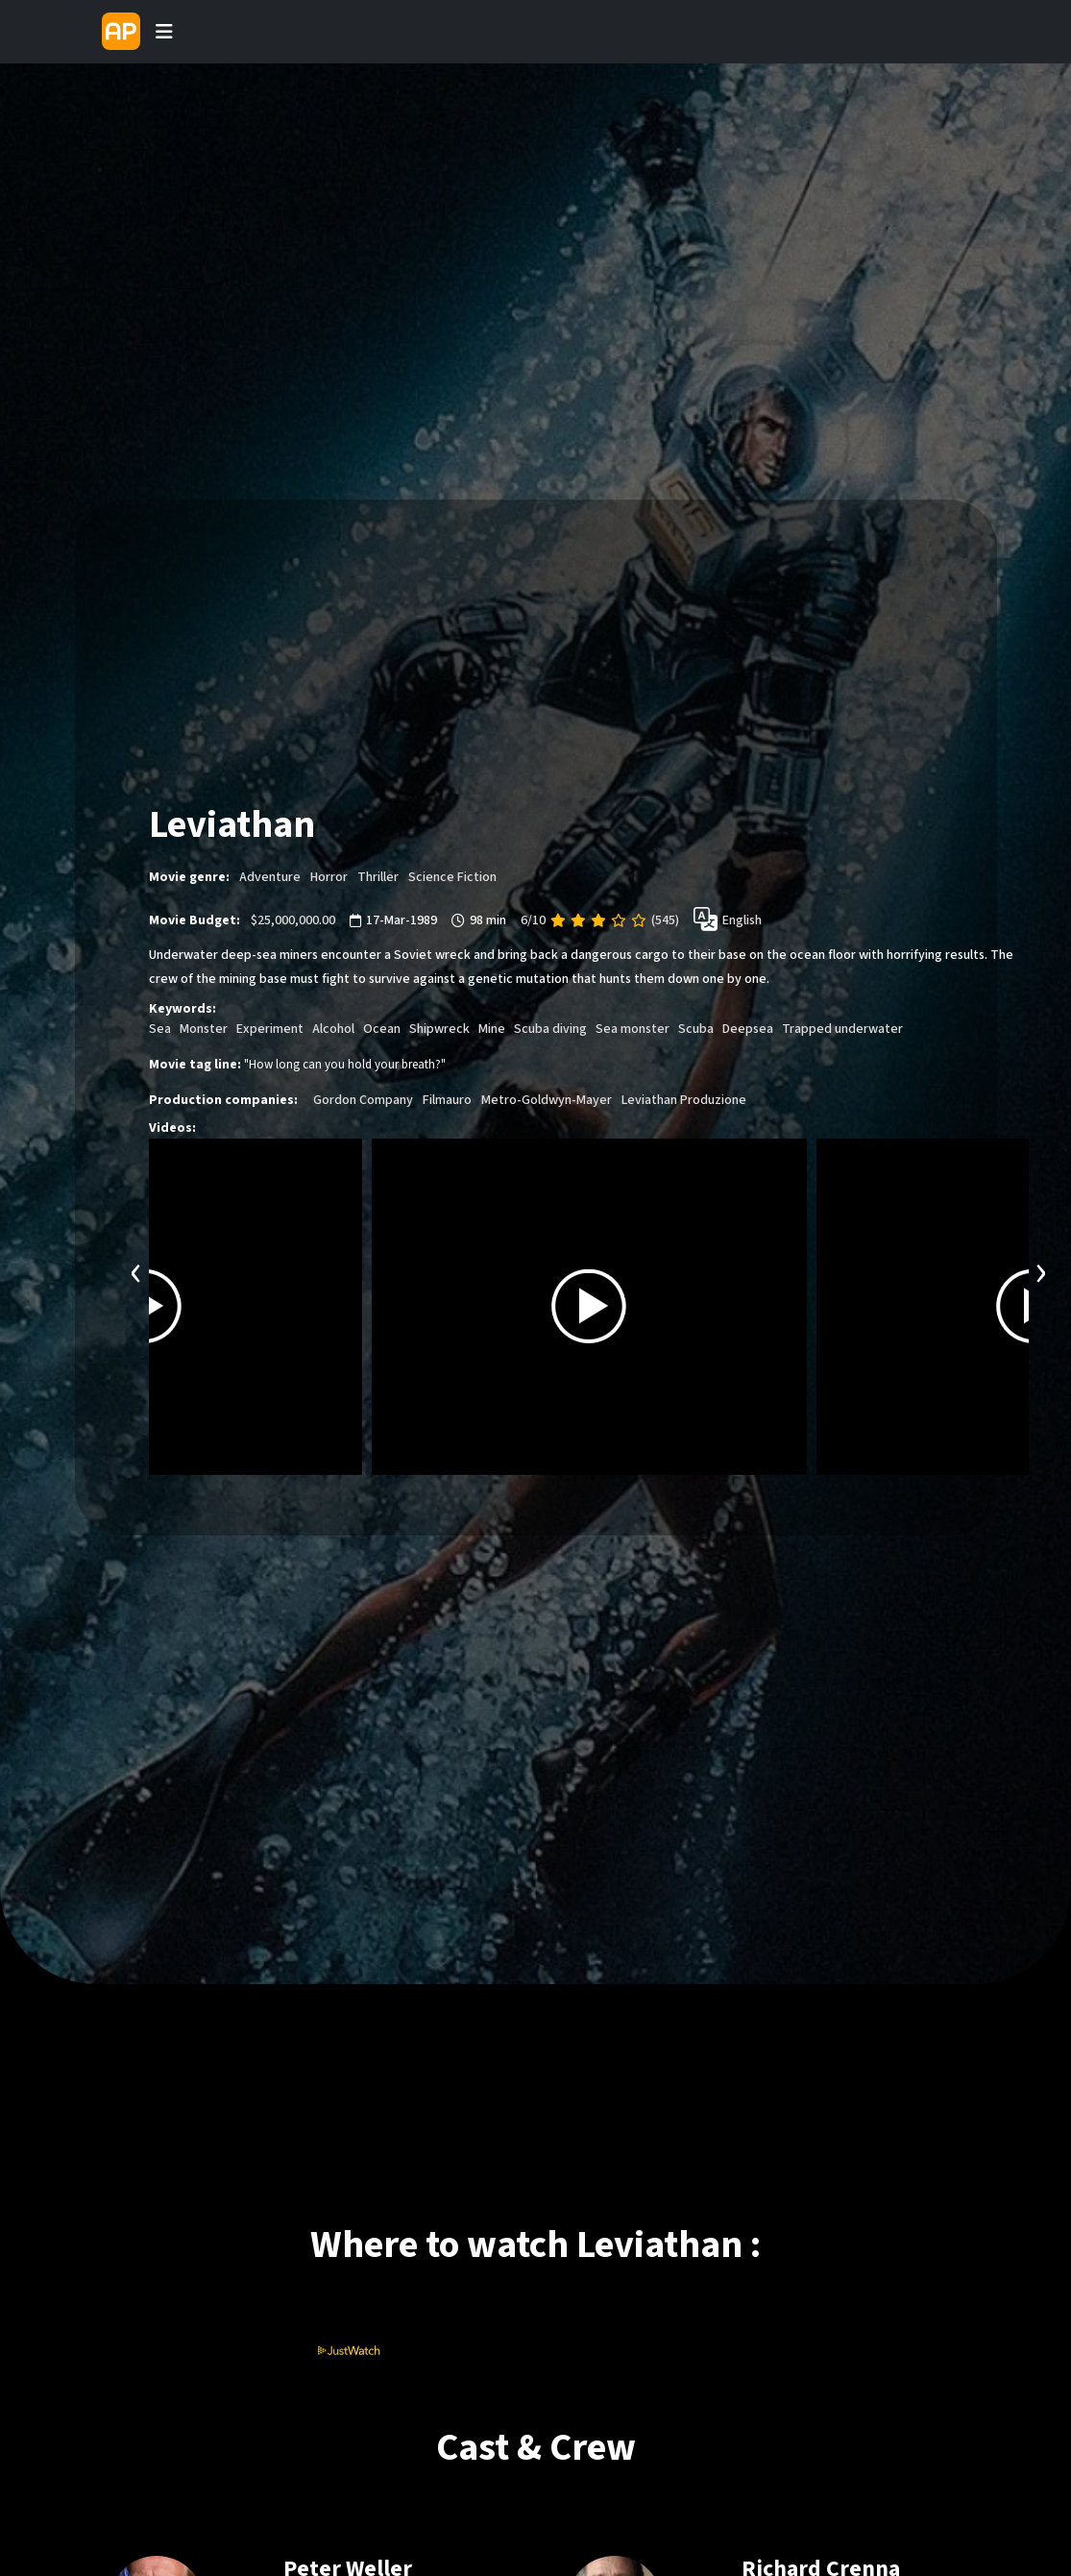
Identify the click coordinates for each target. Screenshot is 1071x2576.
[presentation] (136, 1271)
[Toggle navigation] (164, 32)
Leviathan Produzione (683, 1100)
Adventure (270, 877)
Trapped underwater (844, 1029)
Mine (491, 1029)
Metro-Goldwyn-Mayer (546, 1100)
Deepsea (747, 1029)
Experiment (270, 1029)
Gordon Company (363, 1100)
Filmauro (447, 1100)
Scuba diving (550, 1029)
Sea (160, 1029)
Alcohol (333, 1029)
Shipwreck (439, 1029)
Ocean (382, 1029)
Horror (329, 877)
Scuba (696, 1029)
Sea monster (632, 1029)
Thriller (378, 877)
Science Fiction (452, 877)
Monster (204, 1029)
